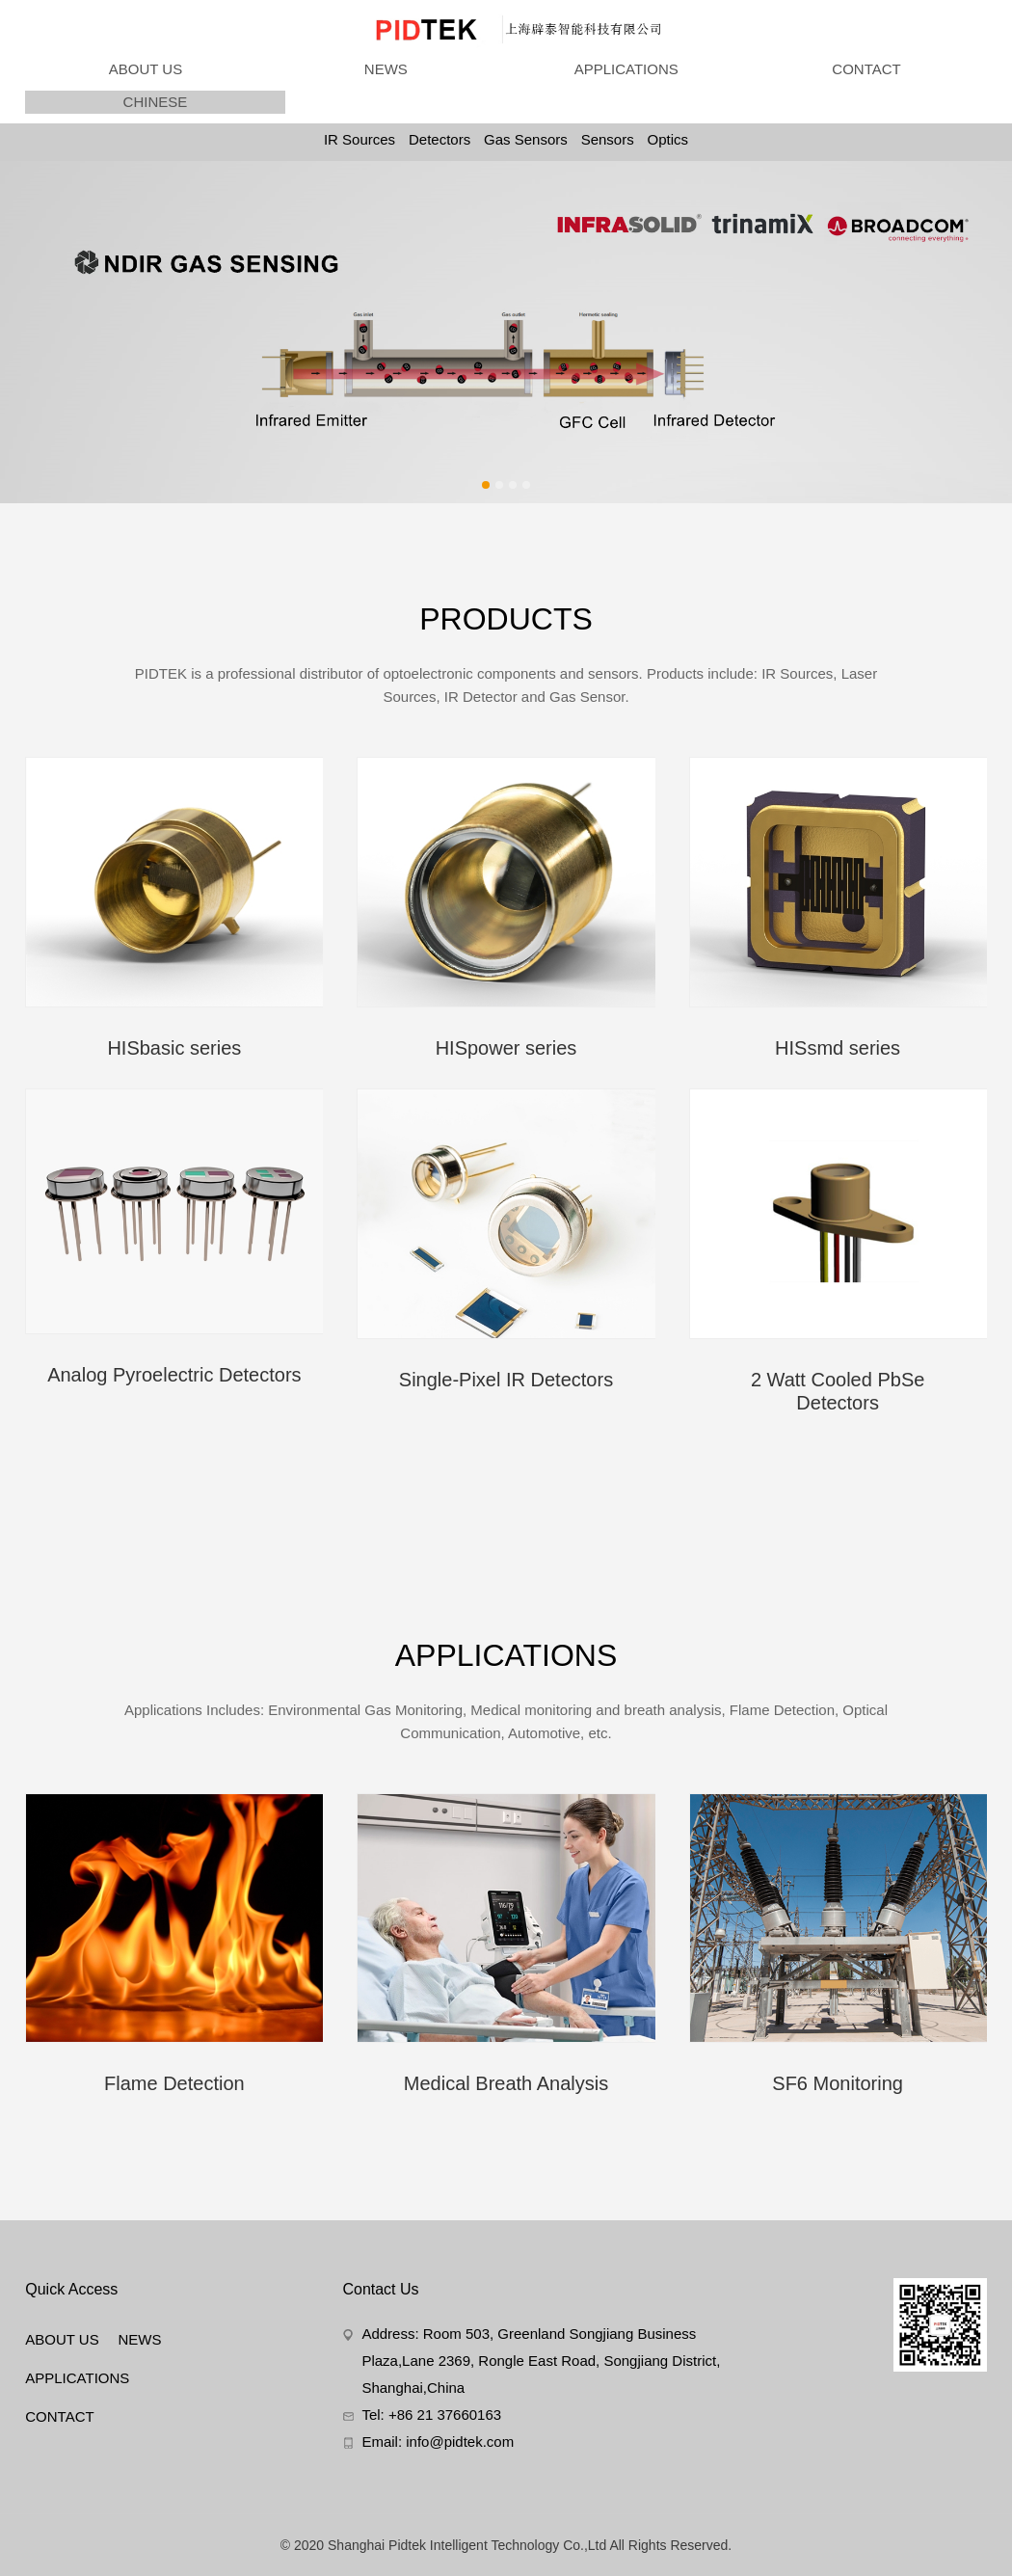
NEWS (386, 69)
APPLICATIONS (626, 69)
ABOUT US (145, 69)
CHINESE (155, 102)
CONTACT (866, 69)
